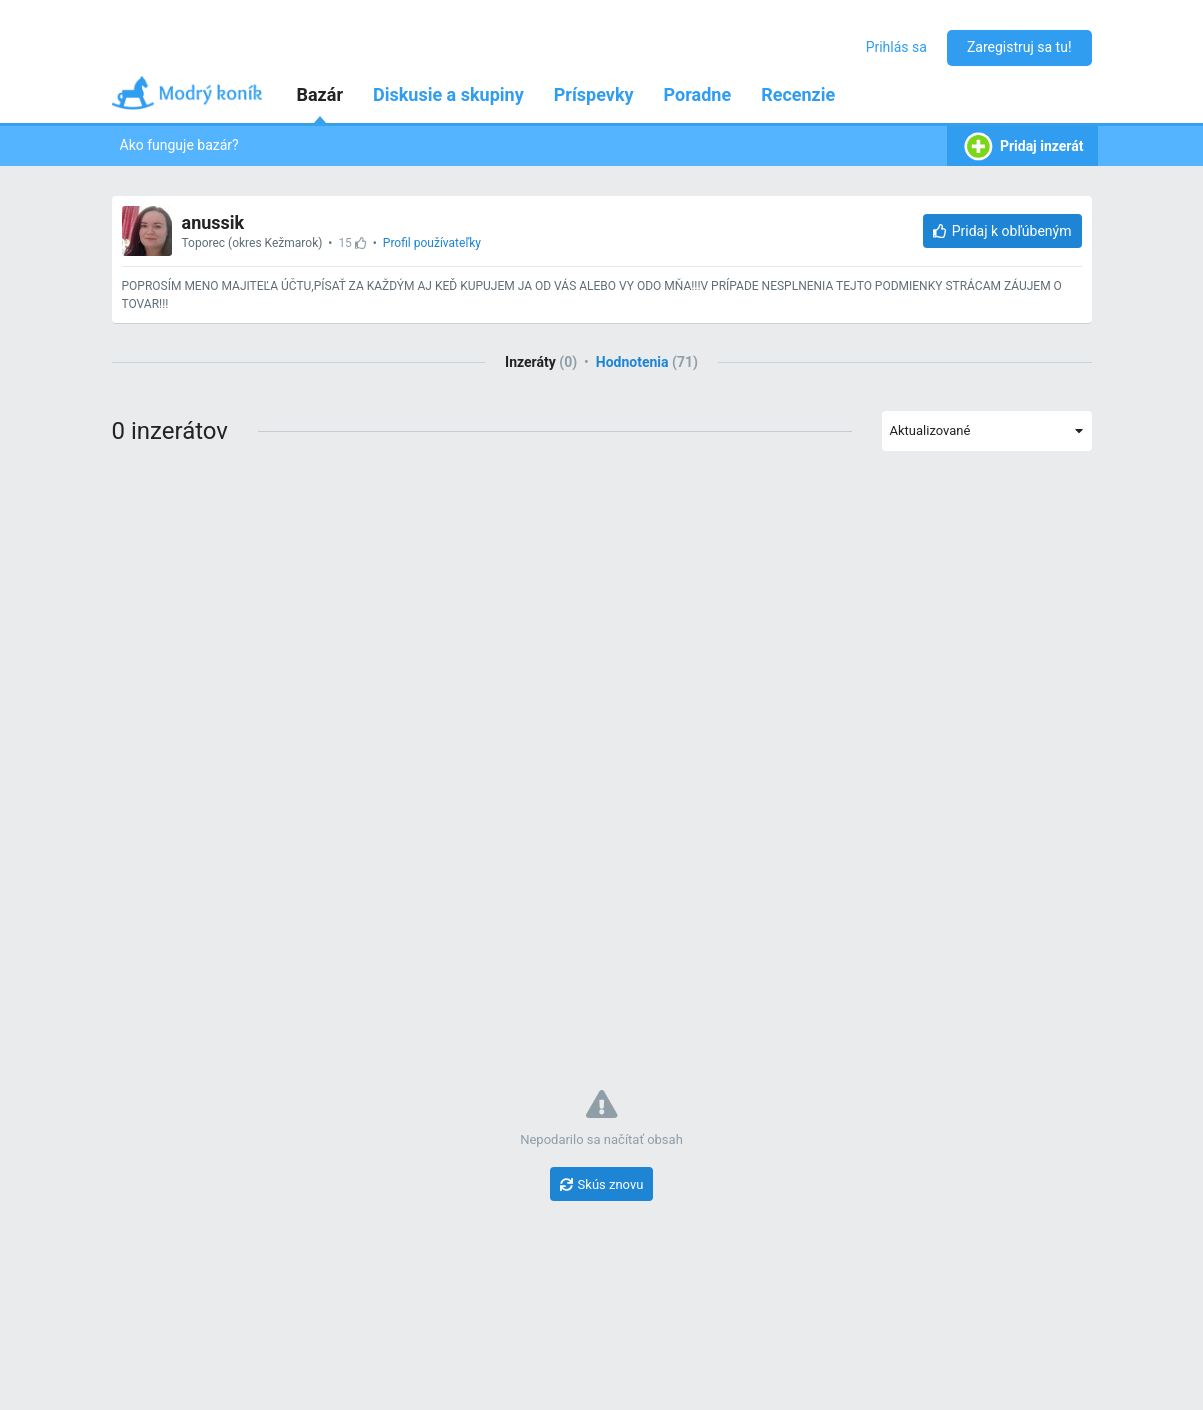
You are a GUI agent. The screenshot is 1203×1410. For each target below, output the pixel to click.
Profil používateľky (432, 243)
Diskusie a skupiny (448, 94)
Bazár (320, 94)
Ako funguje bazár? (179, 145)
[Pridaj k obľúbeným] (1002, 231)
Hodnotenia (647, 362)
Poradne (698, 94)
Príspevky (594, 94)
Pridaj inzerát (1022, 146)
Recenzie (798, 94)
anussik (213, 222)
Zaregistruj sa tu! (1019, 47)
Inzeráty (541, 362)
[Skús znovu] (602, 1184)
